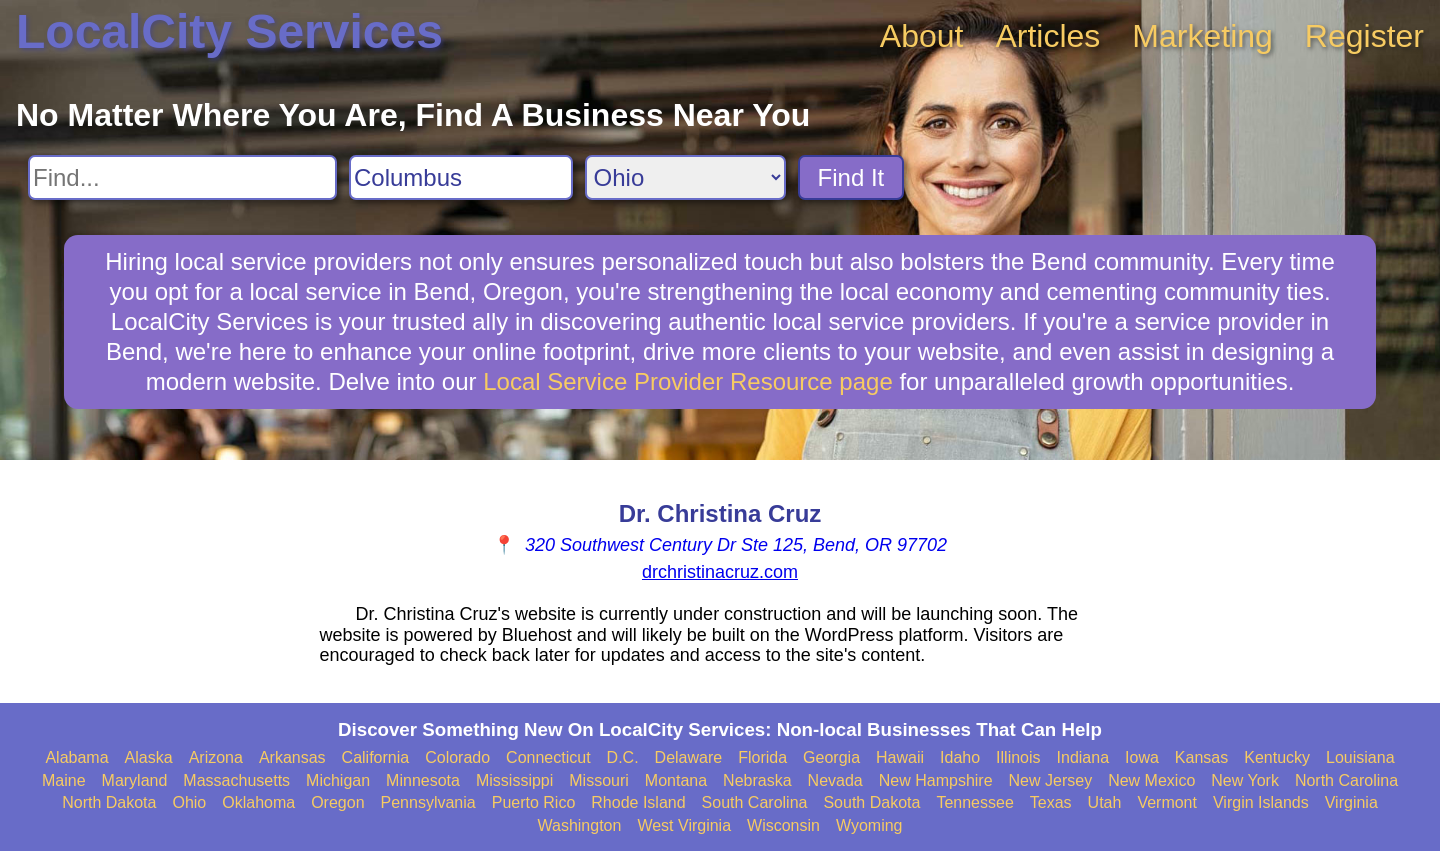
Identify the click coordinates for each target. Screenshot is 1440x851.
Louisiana (1360, 757)
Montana (676, 780)
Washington (579, 825)
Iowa (1142, 757)
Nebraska (757, 780)
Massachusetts (236, 780)
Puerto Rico (534, 802)
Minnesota (423, 780)
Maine (64, 780)
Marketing (1202, 36)
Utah (1105, 802)
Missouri (599, 780)
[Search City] (461, 177)
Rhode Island (638, 802)
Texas (1051, 802)
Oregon (337, 802)
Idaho (960, 757)
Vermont (1167, 802)
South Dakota (871, 802)
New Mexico (1151, 780)
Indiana (1083, 757)
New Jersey (1051, 780)
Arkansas (292, 757)
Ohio (189, 802)
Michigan (338, 780)
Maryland (135, 780)
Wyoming (869, 825)
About (922, 36)
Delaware (689, 757)
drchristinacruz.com (720, 572)
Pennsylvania (428, 802)
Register (1364, 36)
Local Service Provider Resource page (688, 381)
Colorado (457, 757)
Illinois (1018, 757)
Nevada (835, 780)
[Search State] (685, 177)
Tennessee (974, 802)
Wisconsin (783, 825)
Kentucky (1277, 757)
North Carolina (1346, 780)
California (376, 757)
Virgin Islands (1261, 802)
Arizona (216, 757)
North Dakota (109, 802)
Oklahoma (258, 802)
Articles (1047, 36)
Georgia (831, 757)
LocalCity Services (229, 31)
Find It (851, 177)
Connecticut (548, 757)
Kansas (1201, 757)
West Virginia (684, 825)
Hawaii (900, 757)
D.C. (623, 757)
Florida (762, 757)
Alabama (76, 757)
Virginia (1351, 802)
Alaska (149, 757)
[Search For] (182, 177)
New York (1245, 780)
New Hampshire (936, 780)
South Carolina (755, 802)
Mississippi (514, 780)
